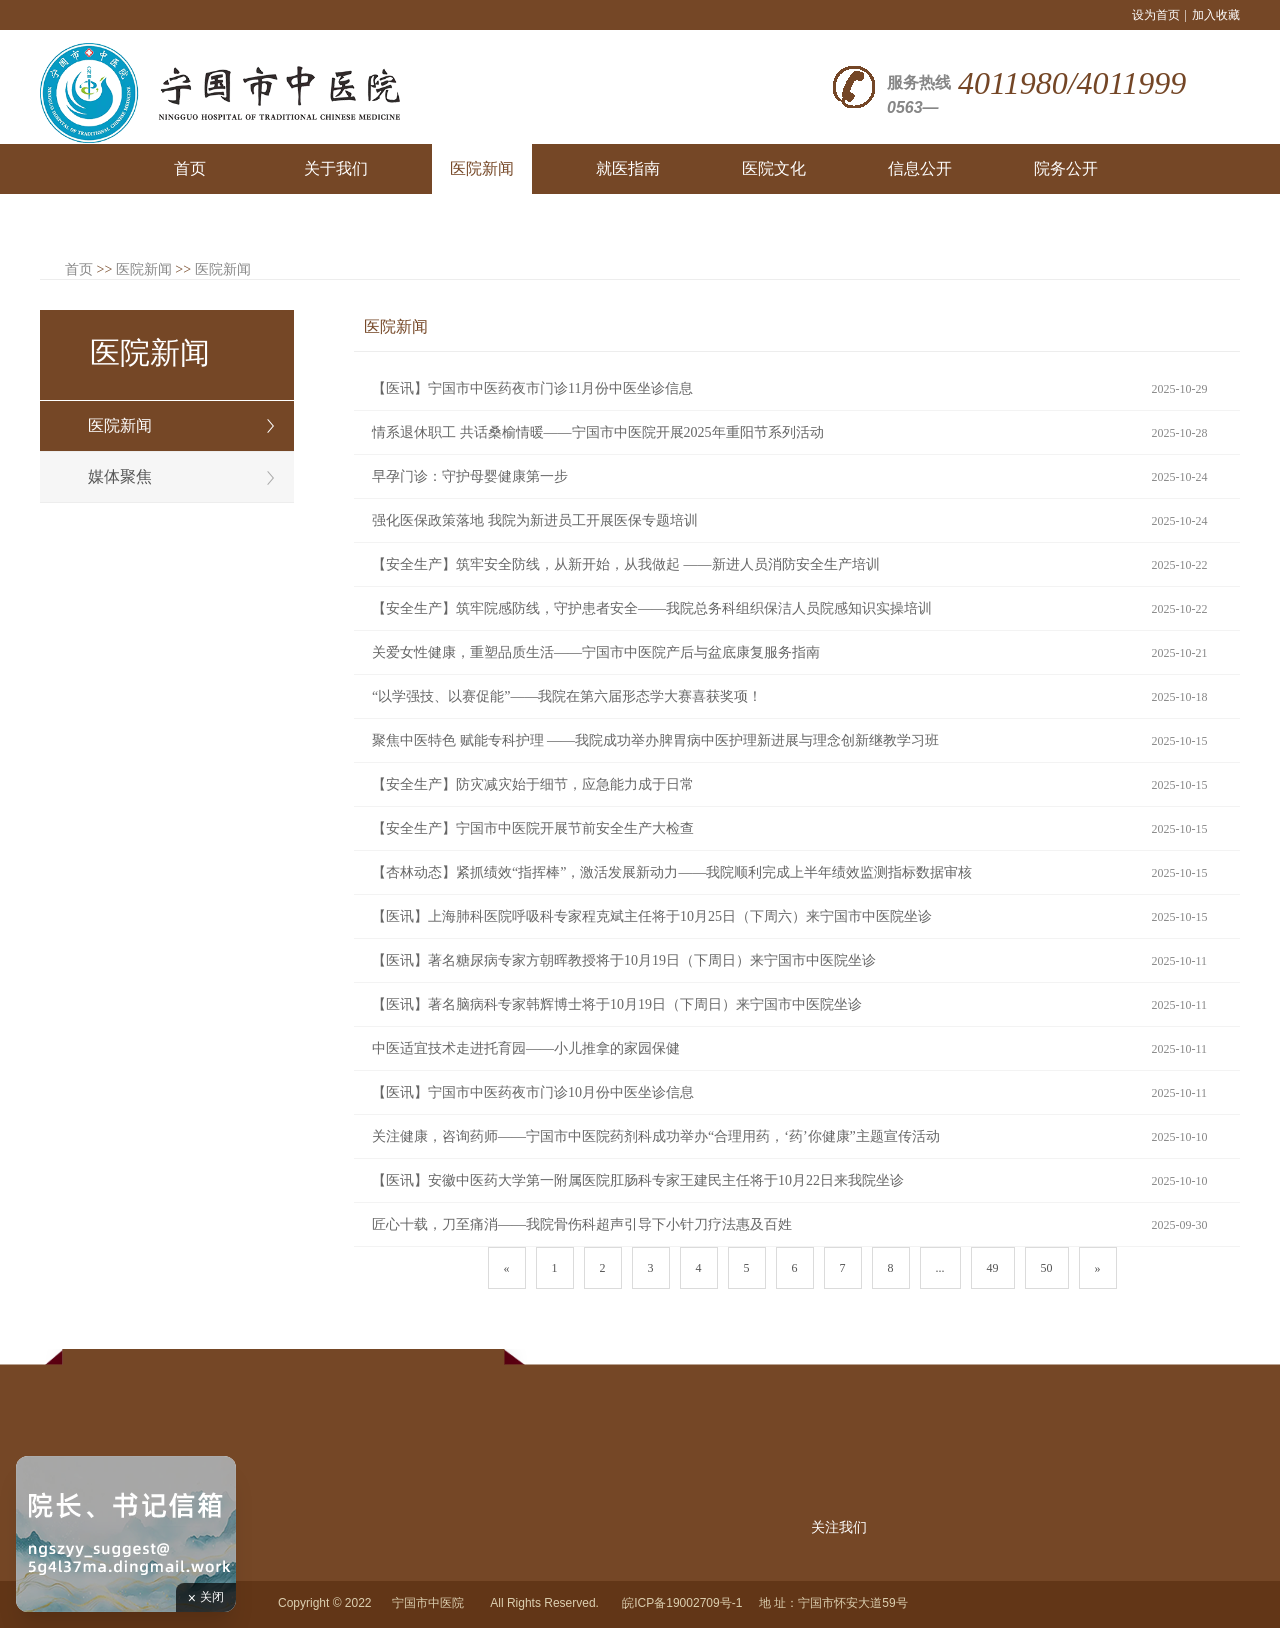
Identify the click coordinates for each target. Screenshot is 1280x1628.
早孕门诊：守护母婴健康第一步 (470, 476)
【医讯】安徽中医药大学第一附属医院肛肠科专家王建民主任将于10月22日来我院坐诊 (638, 1180)
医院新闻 (144, 269)
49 (993, 1268)
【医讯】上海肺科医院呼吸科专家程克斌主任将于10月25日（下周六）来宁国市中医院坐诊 (652, 916)
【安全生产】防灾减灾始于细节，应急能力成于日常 (533, 784)
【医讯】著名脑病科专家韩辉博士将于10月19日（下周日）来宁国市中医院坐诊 (617, 1004)
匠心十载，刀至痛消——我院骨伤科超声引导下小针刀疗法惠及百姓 (582, 1224)
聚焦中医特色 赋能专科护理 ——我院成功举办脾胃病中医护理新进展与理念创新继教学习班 (655, 740)
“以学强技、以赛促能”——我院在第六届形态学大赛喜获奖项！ (567, 696)
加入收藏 (1216, 15)
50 (1047, 1268)
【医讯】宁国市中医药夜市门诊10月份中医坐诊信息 (533, 1092)
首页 (79, 269)
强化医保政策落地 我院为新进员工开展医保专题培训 (535, 520)
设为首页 (1156, 15)
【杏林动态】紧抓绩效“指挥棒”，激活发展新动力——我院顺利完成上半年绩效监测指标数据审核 (672, 872)
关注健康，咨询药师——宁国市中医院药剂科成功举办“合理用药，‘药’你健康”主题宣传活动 (656, 1136)
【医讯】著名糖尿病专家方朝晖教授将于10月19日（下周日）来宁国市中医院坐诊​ (624, 960)
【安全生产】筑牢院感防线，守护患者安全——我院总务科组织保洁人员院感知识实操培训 (652, 608)
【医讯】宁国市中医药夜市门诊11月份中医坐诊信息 (532, 388)
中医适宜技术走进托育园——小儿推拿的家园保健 (526, 1048)
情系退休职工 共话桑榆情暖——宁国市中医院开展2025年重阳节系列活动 (598, 432)
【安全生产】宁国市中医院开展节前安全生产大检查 (533, 828)
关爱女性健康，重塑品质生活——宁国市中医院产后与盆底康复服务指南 (596, 652)
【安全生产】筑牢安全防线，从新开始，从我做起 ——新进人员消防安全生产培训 (626, 564)
